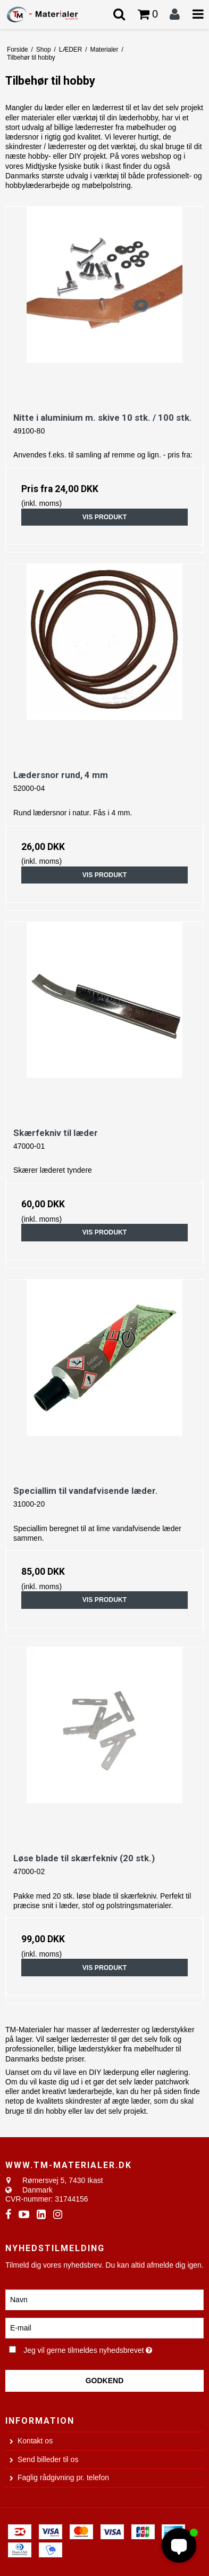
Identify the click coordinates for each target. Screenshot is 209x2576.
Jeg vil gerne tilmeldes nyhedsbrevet (95, 2348)
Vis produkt (104, 517)
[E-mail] (104, 2327)
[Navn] (104, 2299)
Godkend (105, 2380)
